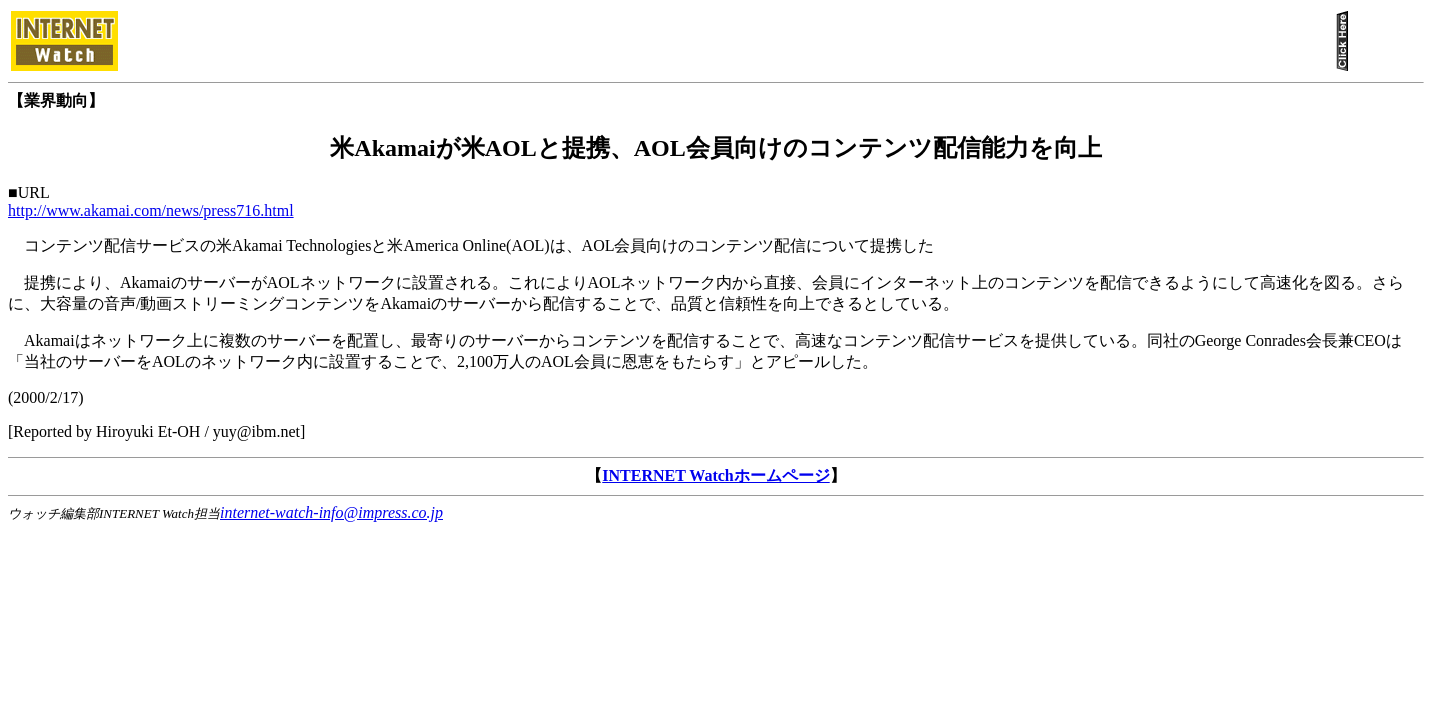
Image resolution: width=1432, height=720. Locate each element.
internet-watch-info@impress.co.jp (331, 512)
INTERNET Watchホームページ (715, 475)
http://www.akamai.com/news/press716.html (151, 210)
